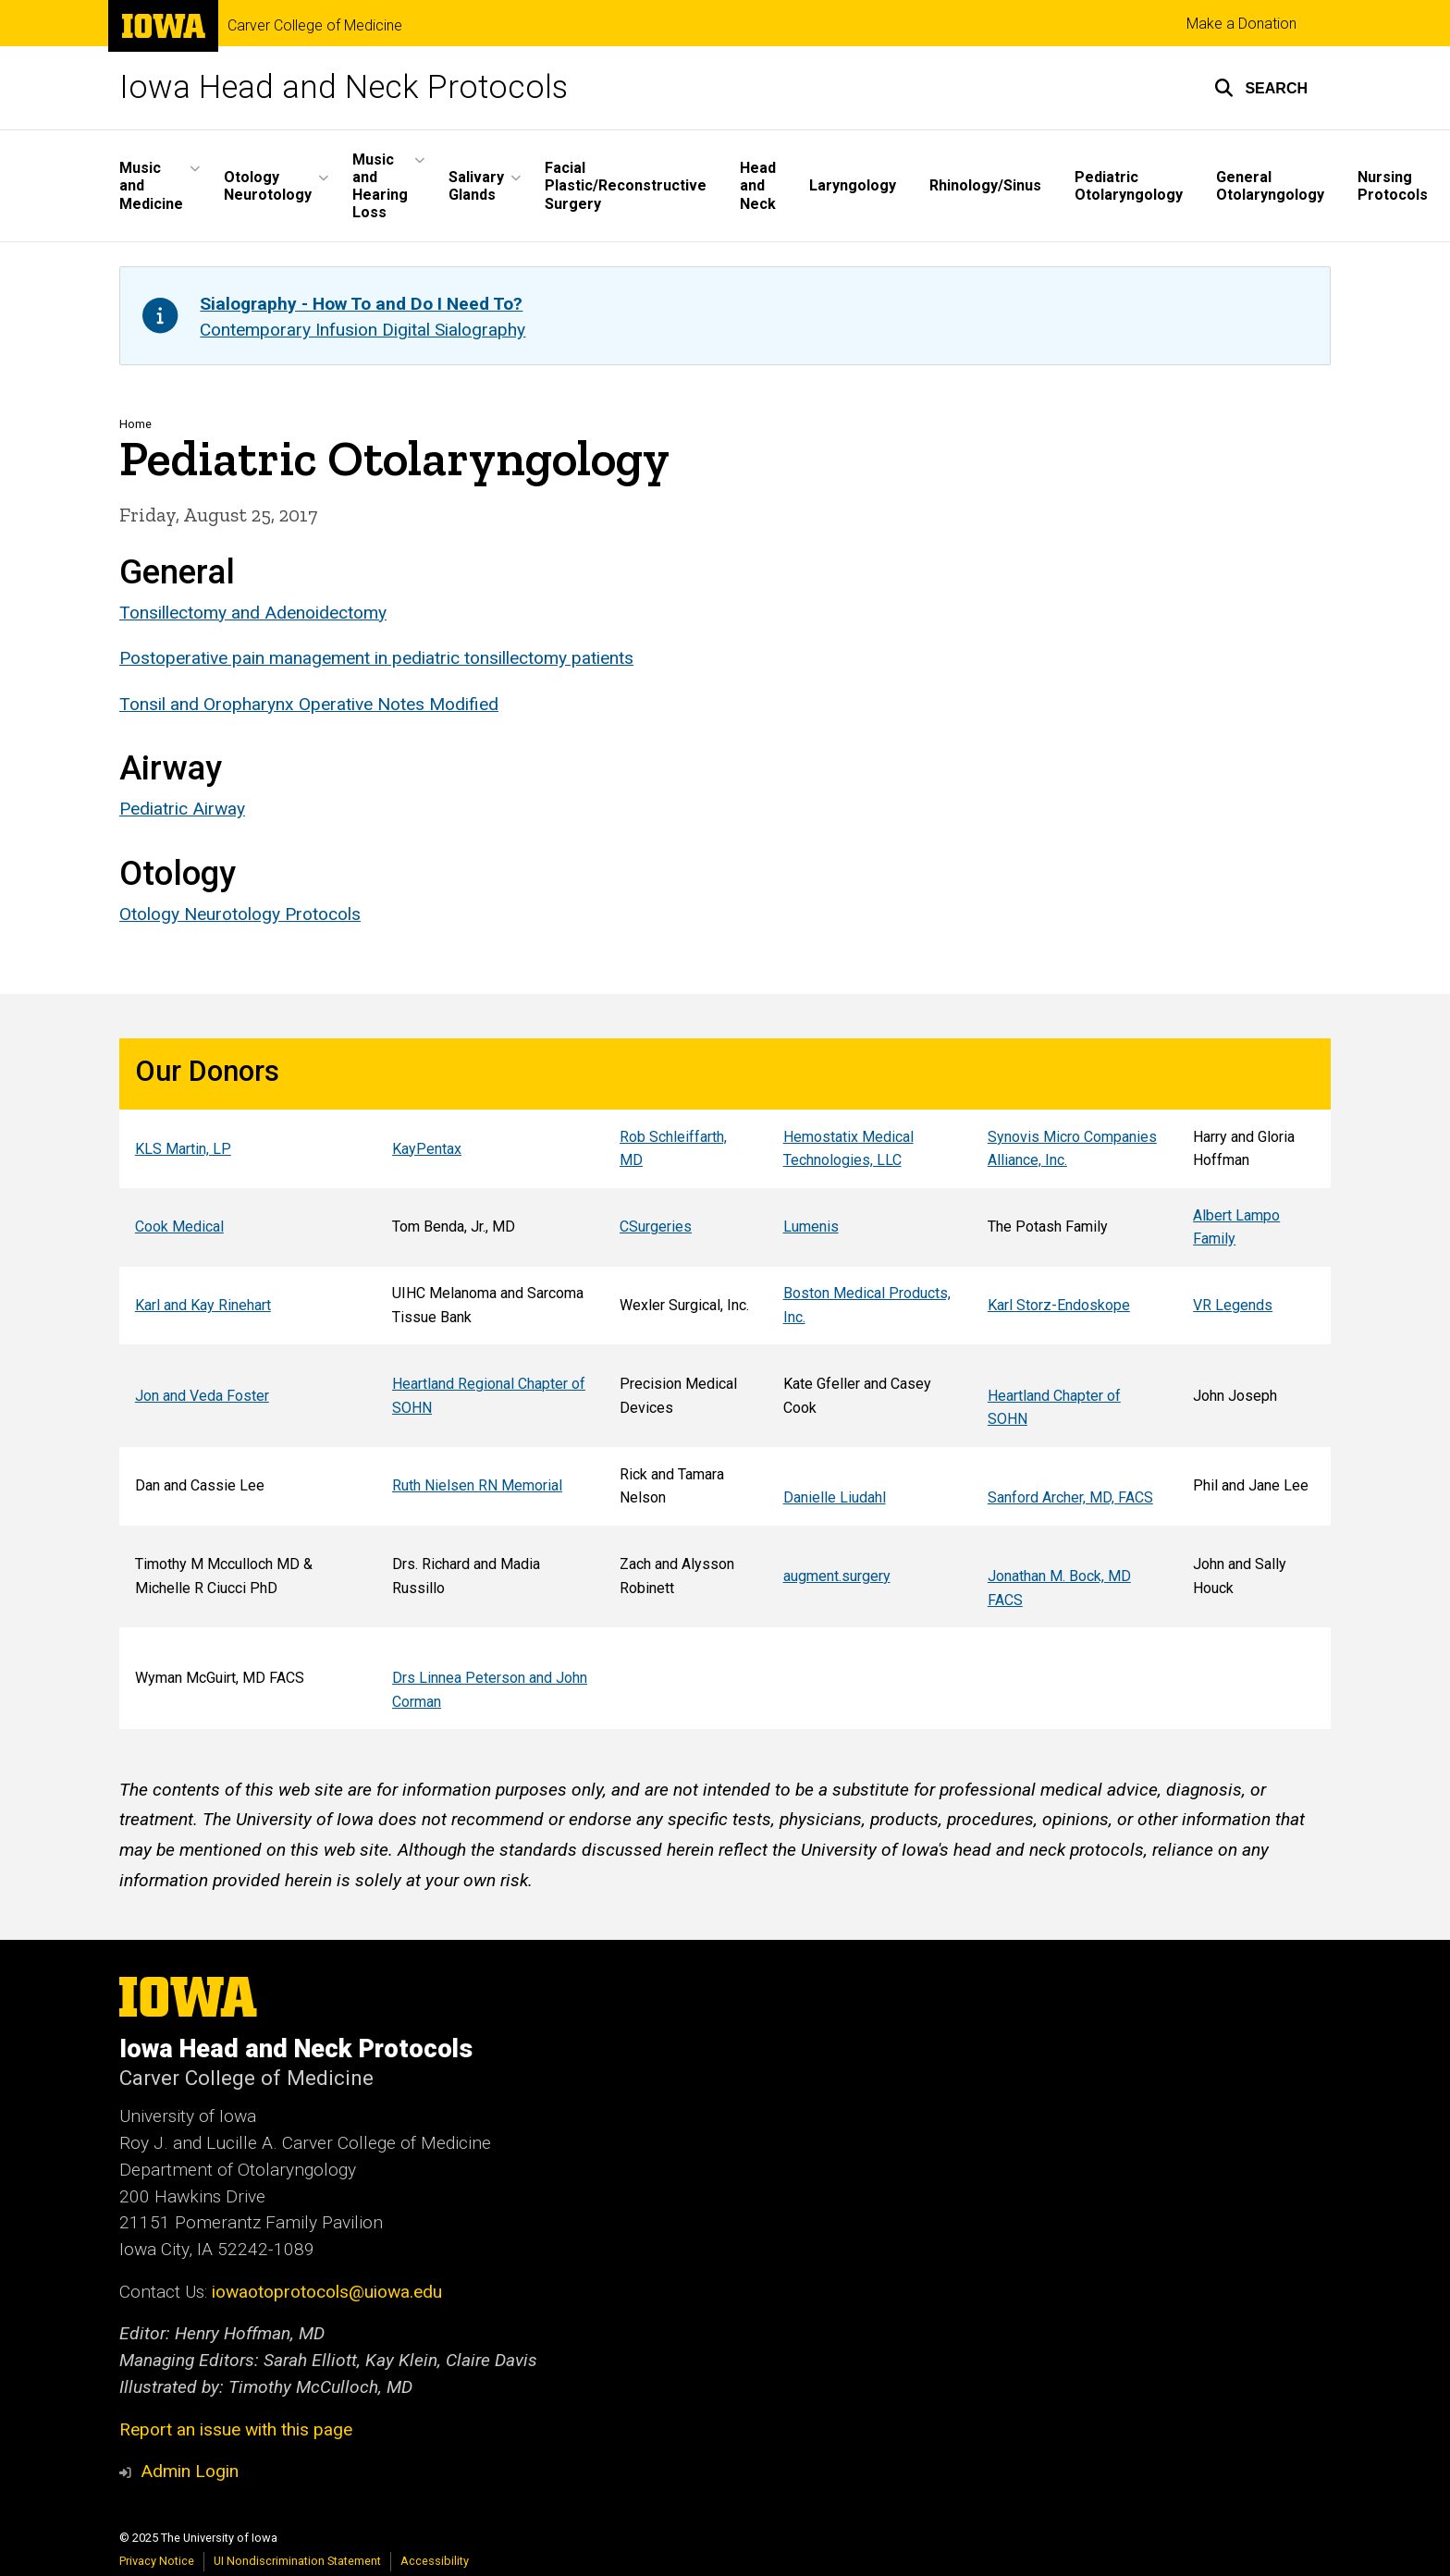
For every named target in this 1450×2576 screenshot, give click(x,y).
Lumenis (811, 1227)
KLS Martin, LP (183, 1149)
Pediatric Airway (182, 808)
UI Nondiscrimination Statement (297, 2561)
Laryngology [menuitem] (852, 185)
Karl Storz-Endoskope (1059, 1305)
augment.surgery (837, 1576)
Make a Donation (1241, 23)
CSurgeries (656, 1227)
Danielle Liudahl (834, 1497)
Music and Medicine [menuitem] (151, 185)
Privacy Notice (156, 2561)
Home (135, 424)
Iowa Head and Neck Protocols (343, 87)
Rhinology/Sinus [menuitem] (985, 185)
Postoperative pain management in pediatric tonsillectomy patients (376, 658)
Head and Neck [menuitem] (758, 185)
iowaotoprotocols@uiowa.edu (327, 2291)
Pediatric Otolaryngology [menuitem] (1129, 185)
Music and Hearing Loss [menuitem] (380, 186)
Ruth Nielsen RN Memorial (477, 1485)
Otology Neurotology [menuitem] (268, 185)
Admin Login (190, 2471)
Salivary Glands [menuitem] (476, 185)
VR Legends (1232, 1305)
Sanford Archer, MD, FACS (1070, 1497)
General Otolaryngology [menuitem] (1270, 185)
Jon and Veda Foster (202, 1396)
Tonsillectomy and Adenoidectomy (253, 612)
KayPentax (426, 1149)
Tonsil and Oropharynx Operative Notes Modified (308, 703)
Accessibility (434, 2561)
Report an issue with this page (235, 2429)
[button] (1261, 87)
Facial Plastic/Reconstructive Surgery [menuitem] (626, 185)
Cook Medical (179, 1227)
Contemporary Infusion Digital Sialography (362, 329)
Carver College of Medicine (314, 26)
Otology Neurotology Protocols (240, 914)
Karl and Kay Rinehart (203, 1305)
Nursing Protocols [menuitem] (1393, 185)
